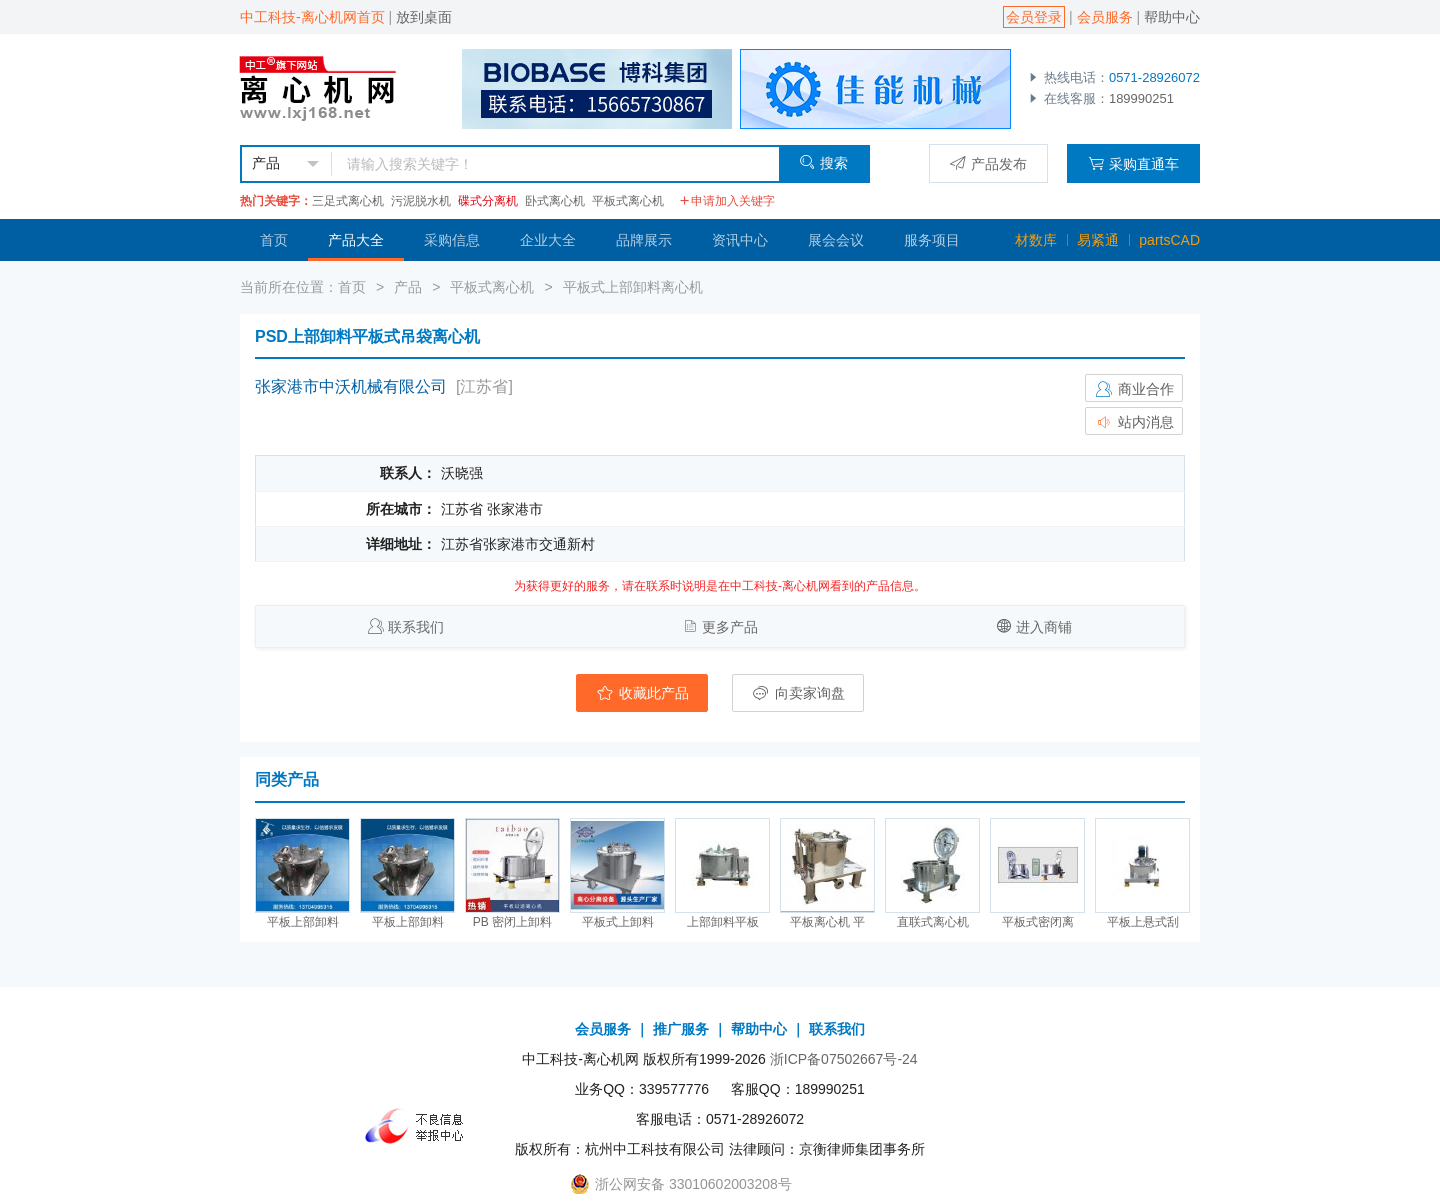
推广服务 (681, 1029)
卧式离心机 (555, 201)
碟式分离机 (488, 201)
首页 (274, 240)
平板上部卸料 (303, 922)
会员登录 (1034, 17)
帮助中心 (1172, 17)
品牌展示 (644, 240)
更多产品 (730, 627)
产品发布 (988, 163)
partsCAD (1169, 240)
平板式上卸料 (618, 922)
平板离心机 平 (827, 922)
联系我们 (416, 627)
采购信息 (452, 240)
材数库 (1036, 240)
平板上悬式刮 (1143, 922)
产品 (408, 287)
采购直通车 (1133, 163)
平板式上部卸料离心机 (633, 287)
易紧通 (1098, 240)
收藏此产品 (642, 693)
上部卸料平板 (723, 922)
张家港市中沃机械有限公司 (351, 386)
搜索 (823, 162)
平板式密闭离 (1038, 922)
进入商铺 (1044, 627)
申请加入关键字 (727, 201)
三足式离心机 (348, 201)
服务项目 (932, 240)
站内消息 (1134, 422)
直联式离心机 (933, 922)
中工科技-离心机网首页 (312, 17)
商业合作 (1134, 389)
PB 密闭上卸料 (512, 922)
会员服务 (1105, 17)
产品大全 (356, 240)
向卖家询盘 (798, 693)
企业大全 (548, 240)
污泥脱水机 (421, 201)
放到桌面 (424, 17)
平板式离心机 (628, 201)
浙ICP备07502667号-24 (844, 1059)
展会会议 (836, 240)
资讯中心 (740, 240)
